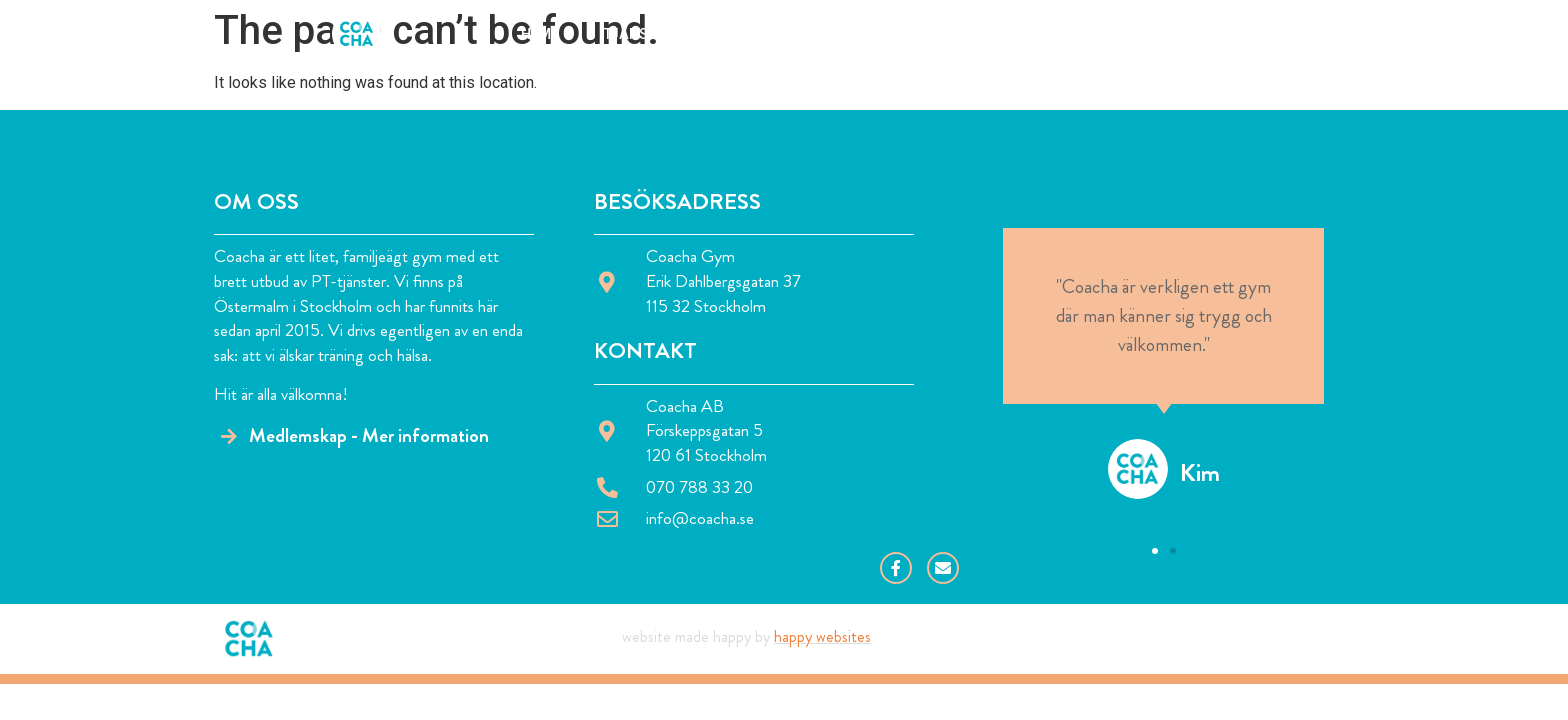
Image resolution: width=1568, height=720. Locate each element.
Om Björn (896, 34)
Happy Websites (822, 636)
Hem (536, 34)
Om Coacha (766, 34)
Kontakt (1016, 34)
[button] (1155, 551)
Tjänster (638, 34)
